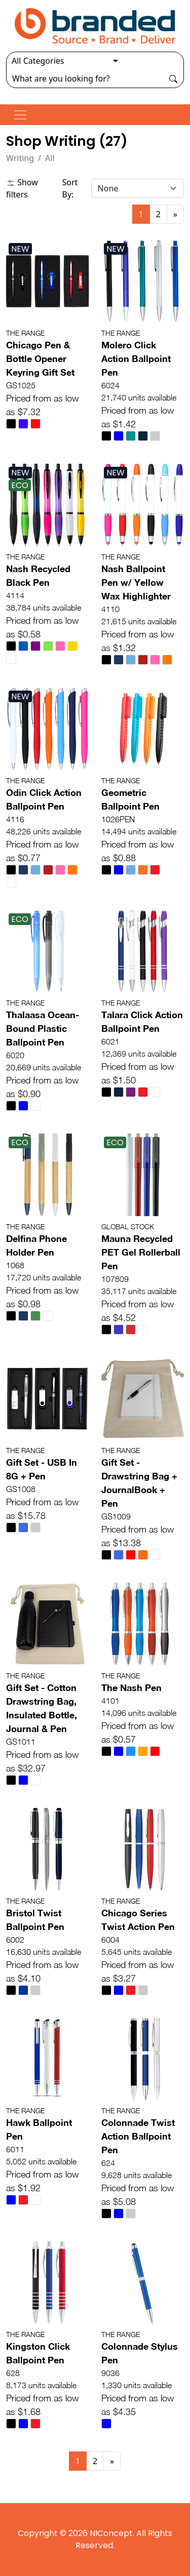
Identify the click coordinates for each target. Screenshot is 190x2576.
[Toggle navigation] (20, 115)
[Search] (85, 78)
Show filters (22, 188)
